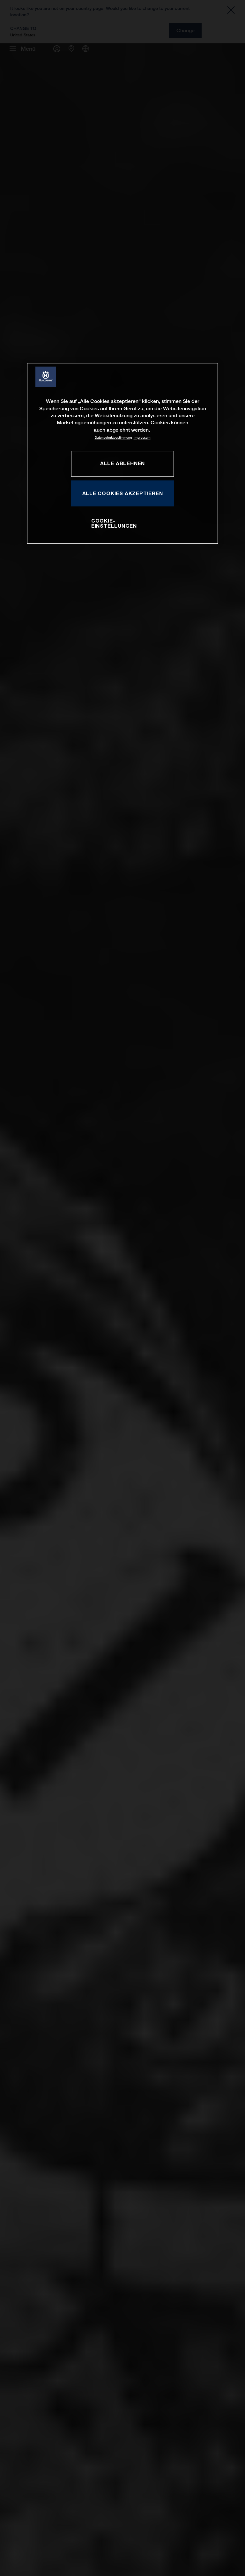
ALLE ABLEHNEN (122, 463)
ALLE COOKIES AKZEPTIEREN (122, 493)
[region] (122, 453)
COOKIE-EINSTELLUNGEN (114, 523)
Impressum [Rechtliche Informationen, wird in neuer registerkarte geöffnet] (142, 437)
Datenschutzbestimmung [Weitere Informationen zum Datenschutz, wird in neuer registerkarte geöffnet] (113, 437)
